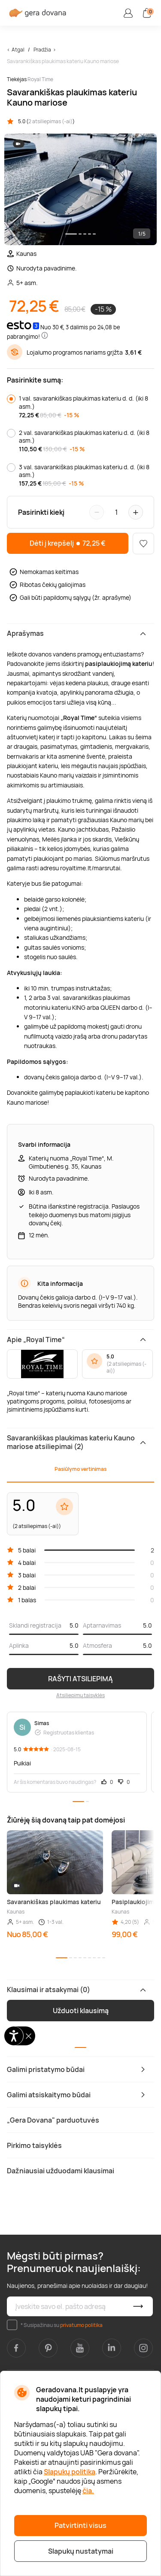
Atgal (18, 49)
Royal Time (40, 79)
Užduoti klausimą (81, 2010)
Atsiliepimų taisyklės (80, 1695)
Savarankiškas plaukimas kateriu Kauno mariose (63, 61)
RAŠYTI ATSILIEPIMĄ (80, 1678)
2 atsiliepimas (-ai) (50, 121)
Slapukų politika (69, 2471)
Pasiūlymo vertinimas (80, 1469)
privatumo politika (81, 2325)
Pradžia (42, 49)
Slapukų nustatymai (80, 2551)
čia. (88, 2490)
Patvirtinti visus (80, 2525)
